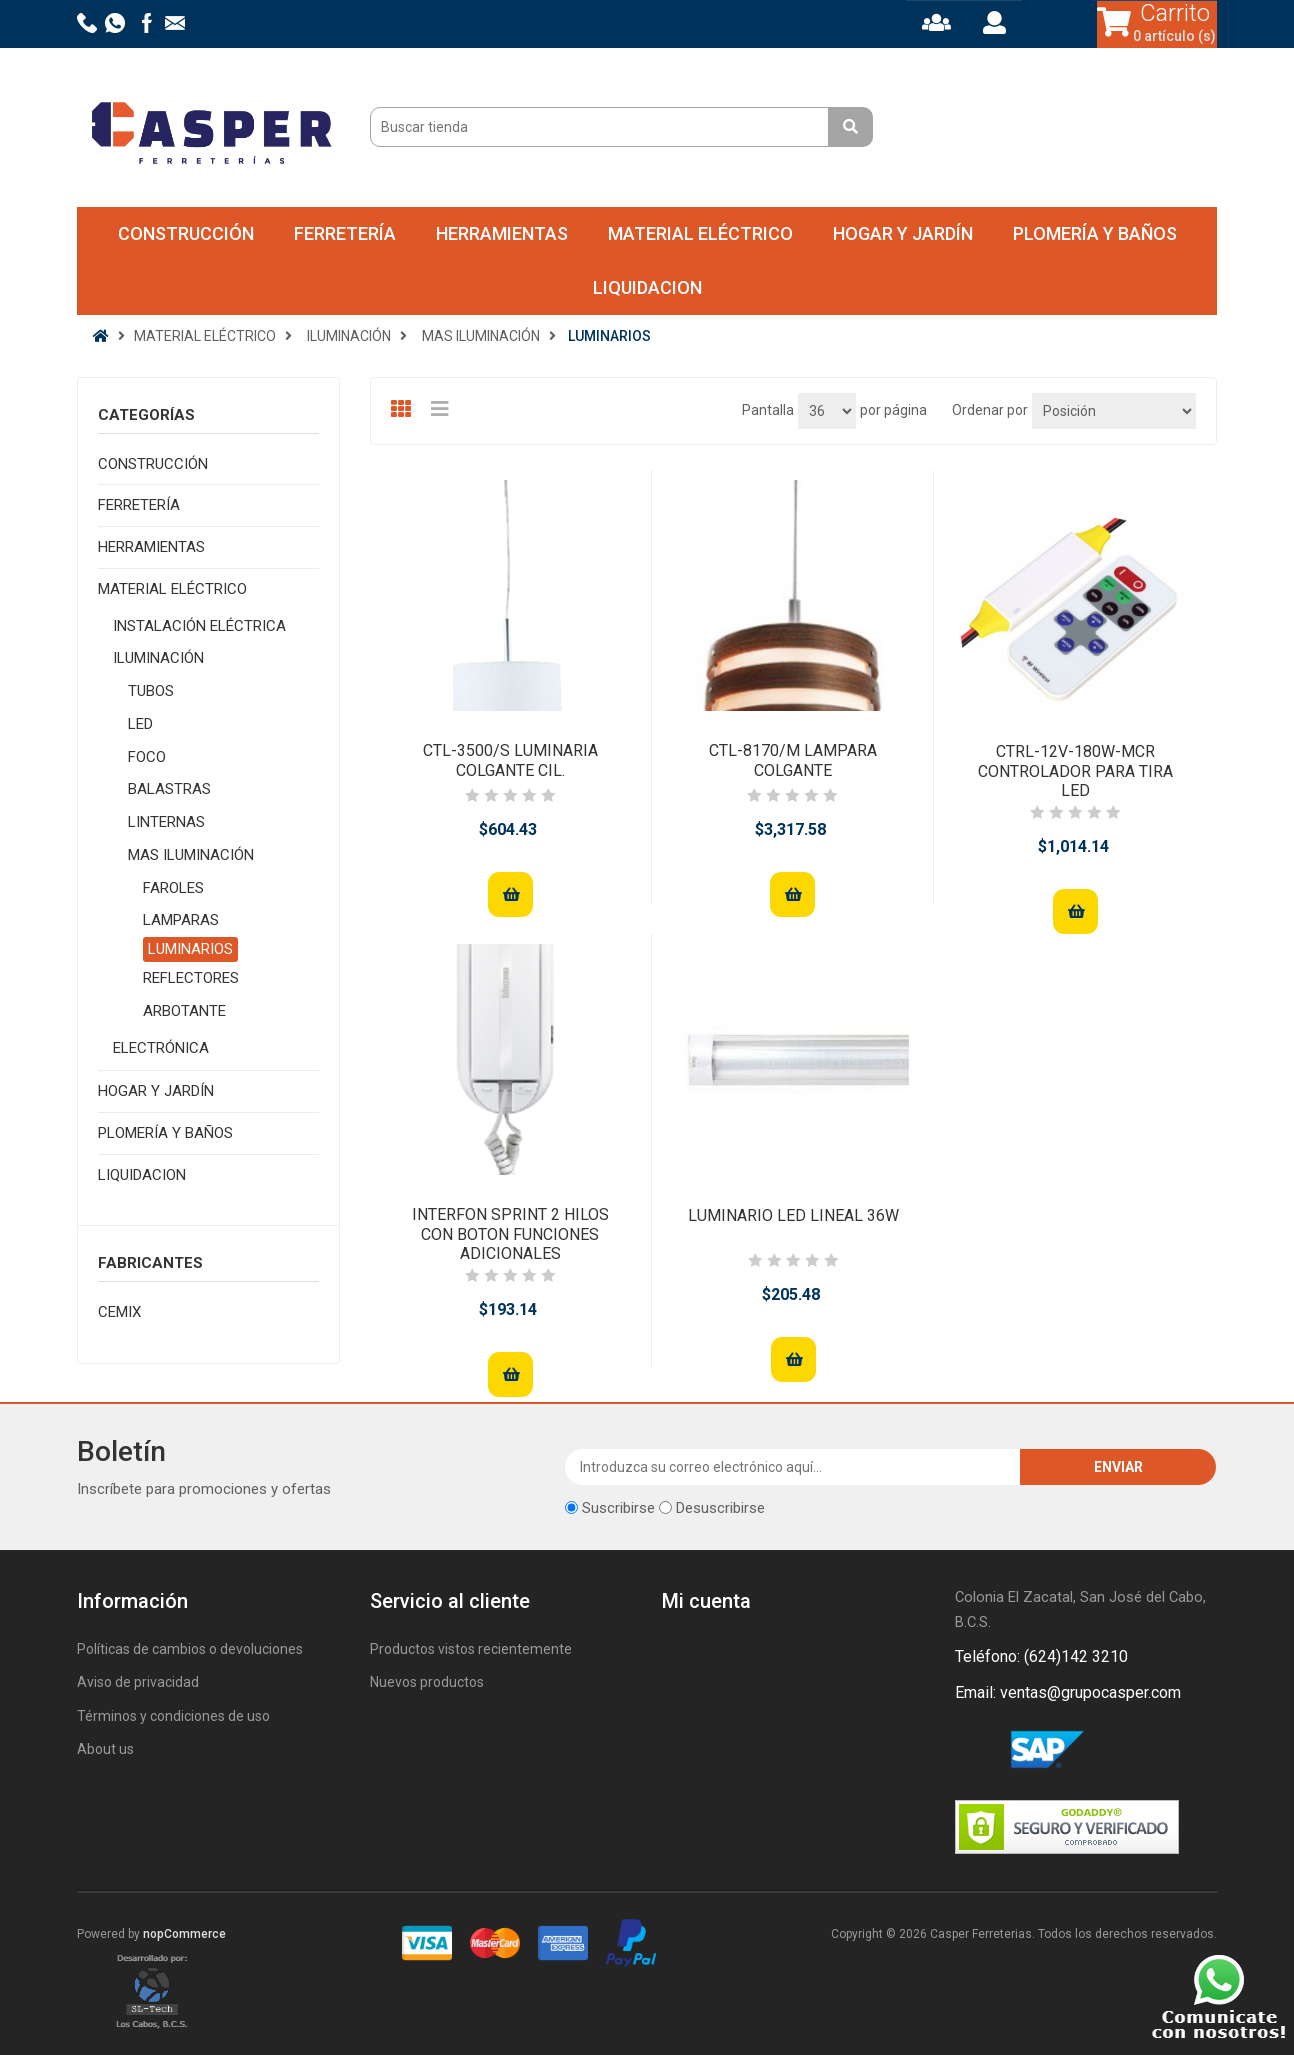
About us (105, 1749)
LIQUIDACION (647, 287)
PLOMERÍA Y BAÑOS (1095, 233)
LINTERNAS (166, 822)
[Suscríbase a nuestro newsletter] (793, 1467)
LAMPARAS (181, 920)
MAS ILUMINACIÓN (191, 855)
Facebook (974, 1751)
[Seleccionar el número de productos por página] (827, 411)
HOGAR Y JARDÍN (903, 233)
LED (140, 724)
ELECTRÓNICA (161, 1048)
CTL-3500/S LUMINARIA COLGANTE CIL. (510, 760)
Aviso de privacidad (138, 1682)
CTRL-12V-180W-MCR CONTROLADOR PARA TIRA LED (1075, 770)
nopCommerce (184, 1934)
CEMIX (119, 1312)
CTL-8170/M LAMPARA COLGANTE (793, 760)
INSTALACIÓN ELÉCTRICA (199, 626)
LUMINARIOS (190, 949)
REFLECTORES (191, 978)
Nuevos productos (427, 1682)
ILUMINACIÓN (158, 658)
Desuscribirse (720, 1508)
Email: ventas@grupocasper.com (1068, 1692)
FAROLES (173, 888)
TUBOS (151, 691)
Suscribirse (618, 1508)
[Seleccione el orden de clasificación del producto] (1114, 411)
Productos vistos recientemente (471, 1649)
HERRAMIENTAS (502, 233)
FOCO (147, 757)
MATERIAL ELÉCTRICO (700, 233)
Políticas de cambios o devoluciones (190, 1649)
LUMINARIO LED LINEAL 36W (793, 1215)
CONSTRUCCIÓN (186, 233)
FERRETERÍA (345, 233)
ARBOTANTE (184, 1011)
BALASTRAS (169, 789)
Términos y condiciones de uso (173, 1716)
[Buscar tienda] (602, 127)
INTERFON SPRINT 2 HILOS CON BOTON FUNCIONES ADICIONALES (510, 1233)
